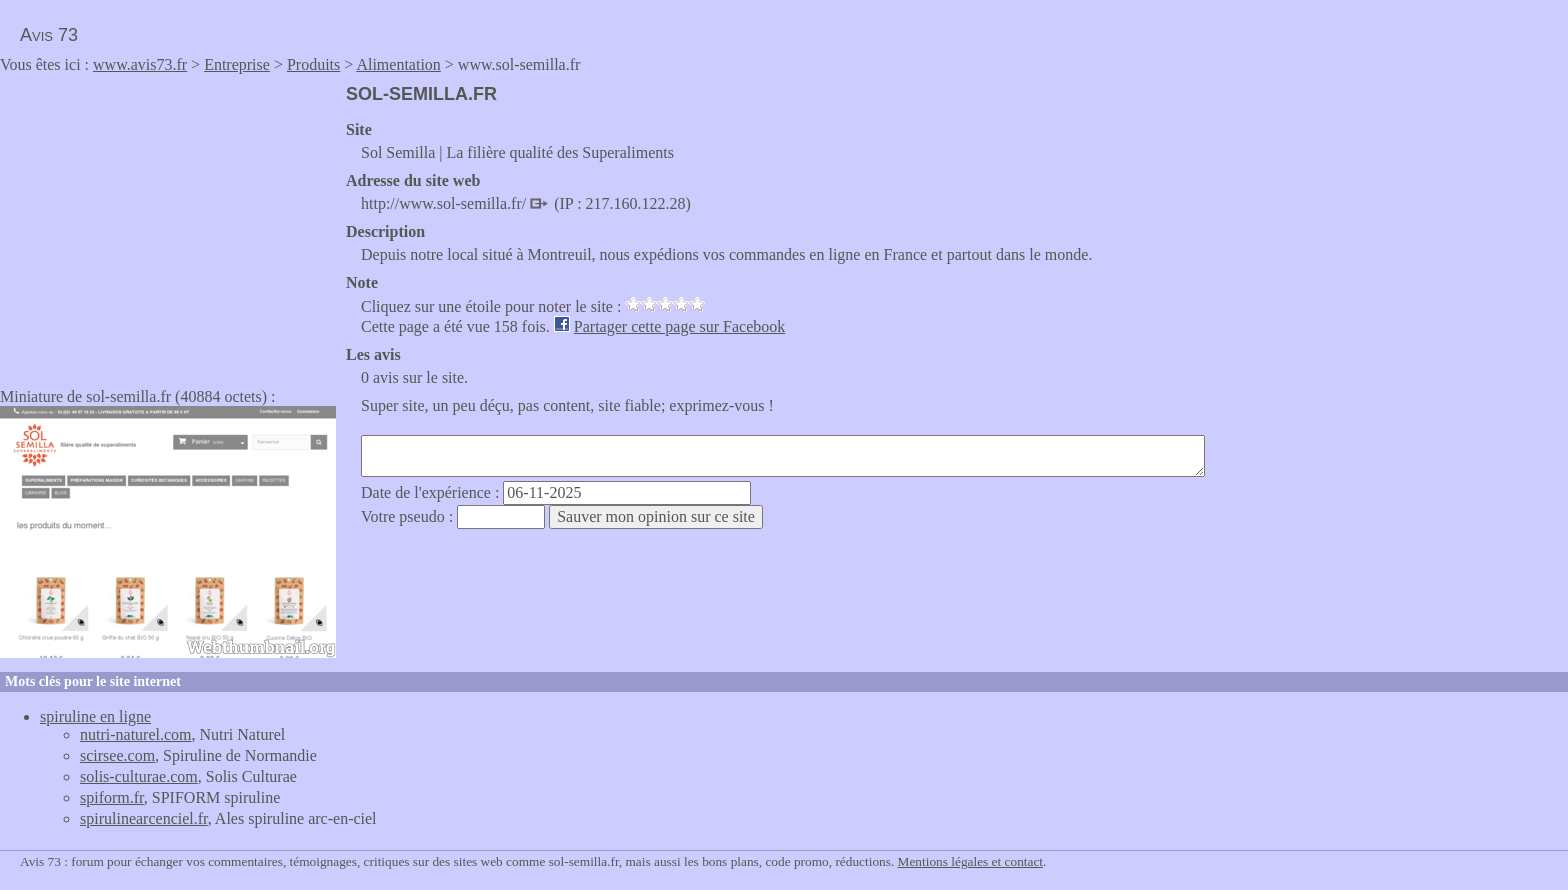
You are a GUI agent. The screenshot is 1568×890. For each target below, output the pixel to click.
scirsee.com (117, 755)
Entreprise (237, 64)
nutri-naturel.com (136, 734)
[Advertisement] (168, 224)
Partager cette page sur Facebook (679, 326)
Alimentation (398, 64)
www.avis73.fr (140, 64)
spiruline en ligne (95, 716)
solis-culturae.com (139, 776)
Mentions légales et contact (970, 861)
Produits (313, 64)
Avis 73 (49, 35)
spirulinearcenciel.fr (144, 818)
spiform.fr (112, 797)
